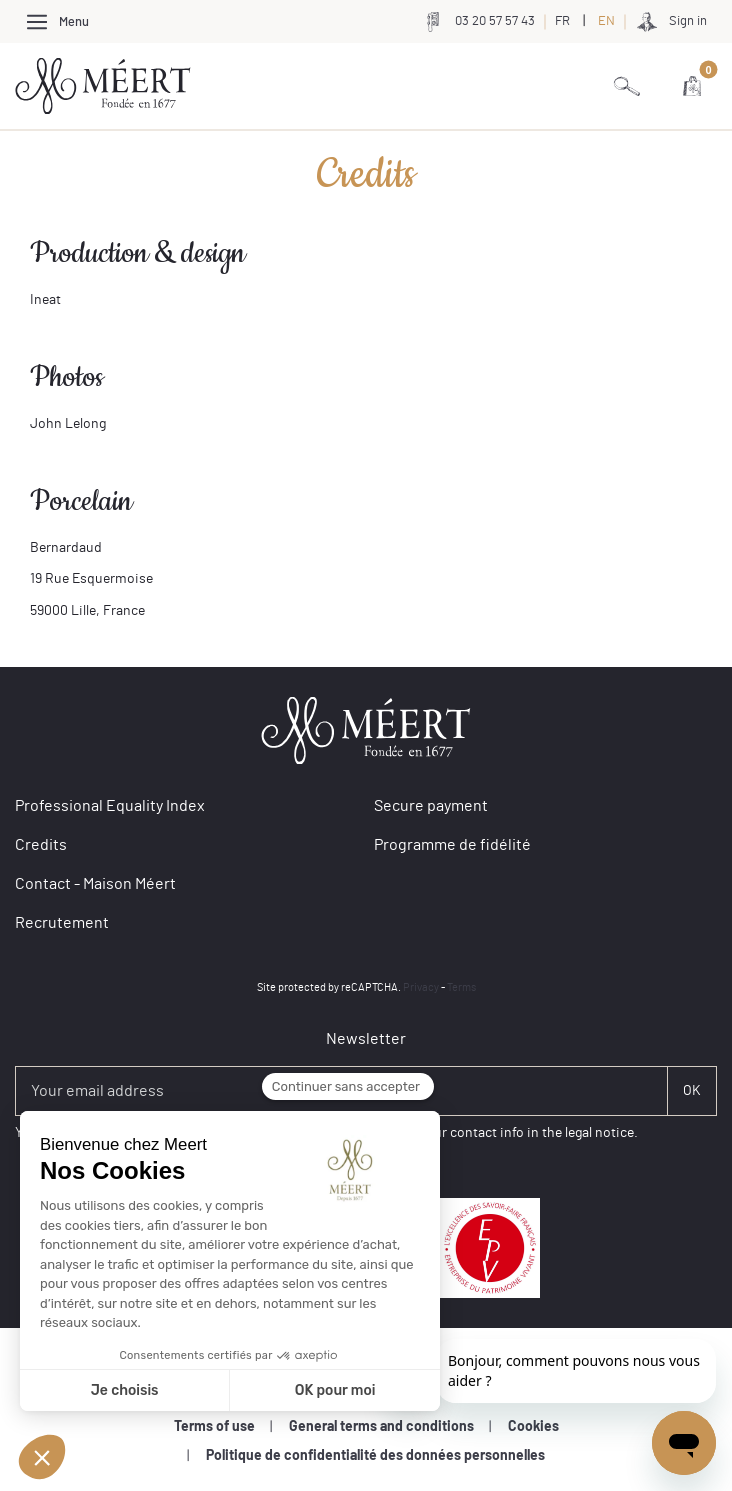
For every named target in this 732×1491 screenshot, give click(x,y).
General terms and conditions (381, 1427)
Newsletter (366, 1039)
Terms (461, 987)
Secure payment (431, 806)
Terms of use (214, 1427)
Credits (92, 155)
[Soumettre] (692, 1091)
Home (30, 155)
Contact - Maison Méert (95, 884)
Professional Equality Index (110, 806)
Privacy (421, 987)
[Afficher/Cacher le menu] (57, 21)
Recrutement (62, 923)
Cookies (533, 1427)
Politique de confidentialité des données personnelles (375, 1456)
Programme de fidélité (452, 845)
